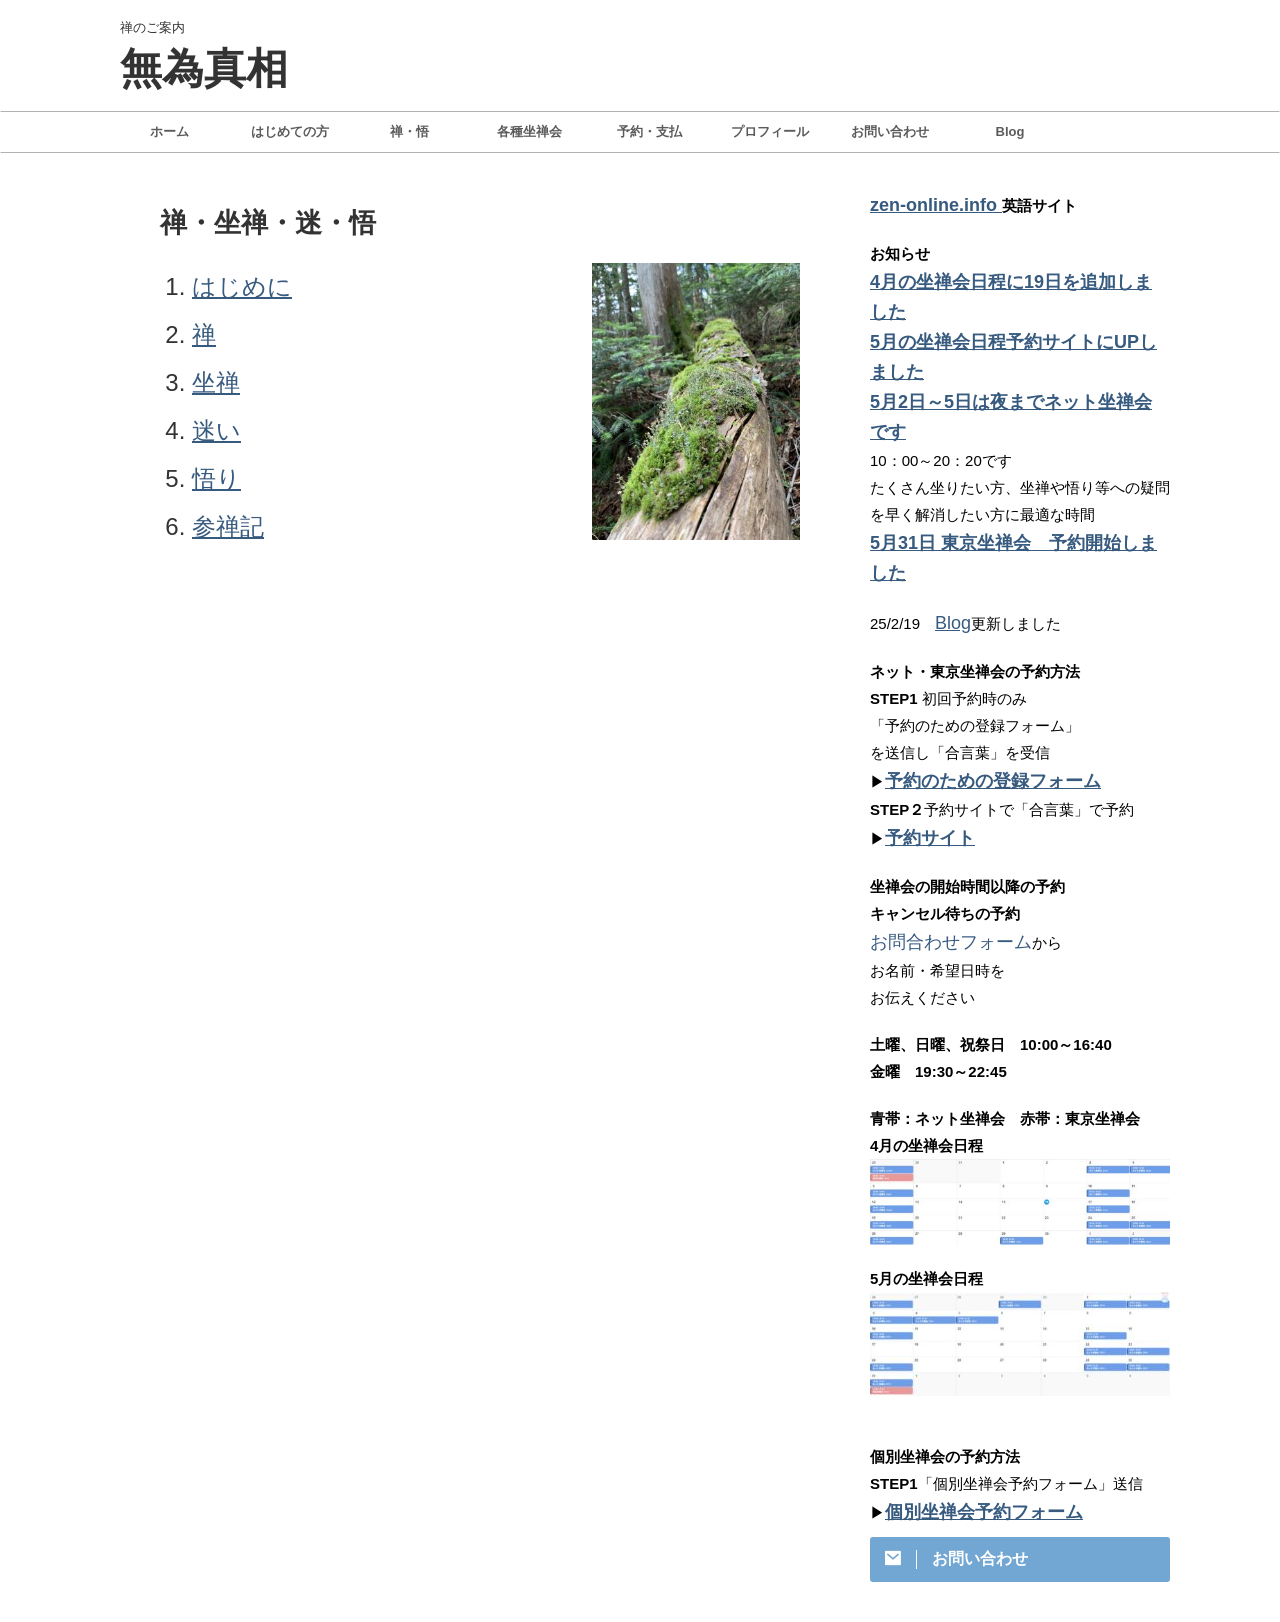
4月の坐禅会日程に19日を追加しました (1002, 277)
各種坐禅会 (529, 131)
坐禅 (216, 382)
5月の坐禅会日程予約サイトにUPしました (1012, 304)
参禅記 (228, 526)
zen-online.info (925, 203)
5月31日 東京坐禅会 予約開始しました (1004, 439)
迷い (216, 430)
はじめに (242, 286)
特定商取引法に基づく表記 (713, 1524)
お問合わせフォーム (937, 796)
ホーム (169, 131)
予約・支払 (649, 131)
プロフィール (770, 131)
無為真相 (204, 69)
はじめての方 (290, 131)
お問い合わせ (890, 131)
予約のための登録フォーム (975, 641)
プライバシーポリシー (555, 1524)
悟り (216, 478)
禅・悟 (409, 131)
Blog (1010, 131)
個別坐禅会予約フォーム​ (967, 1363)
